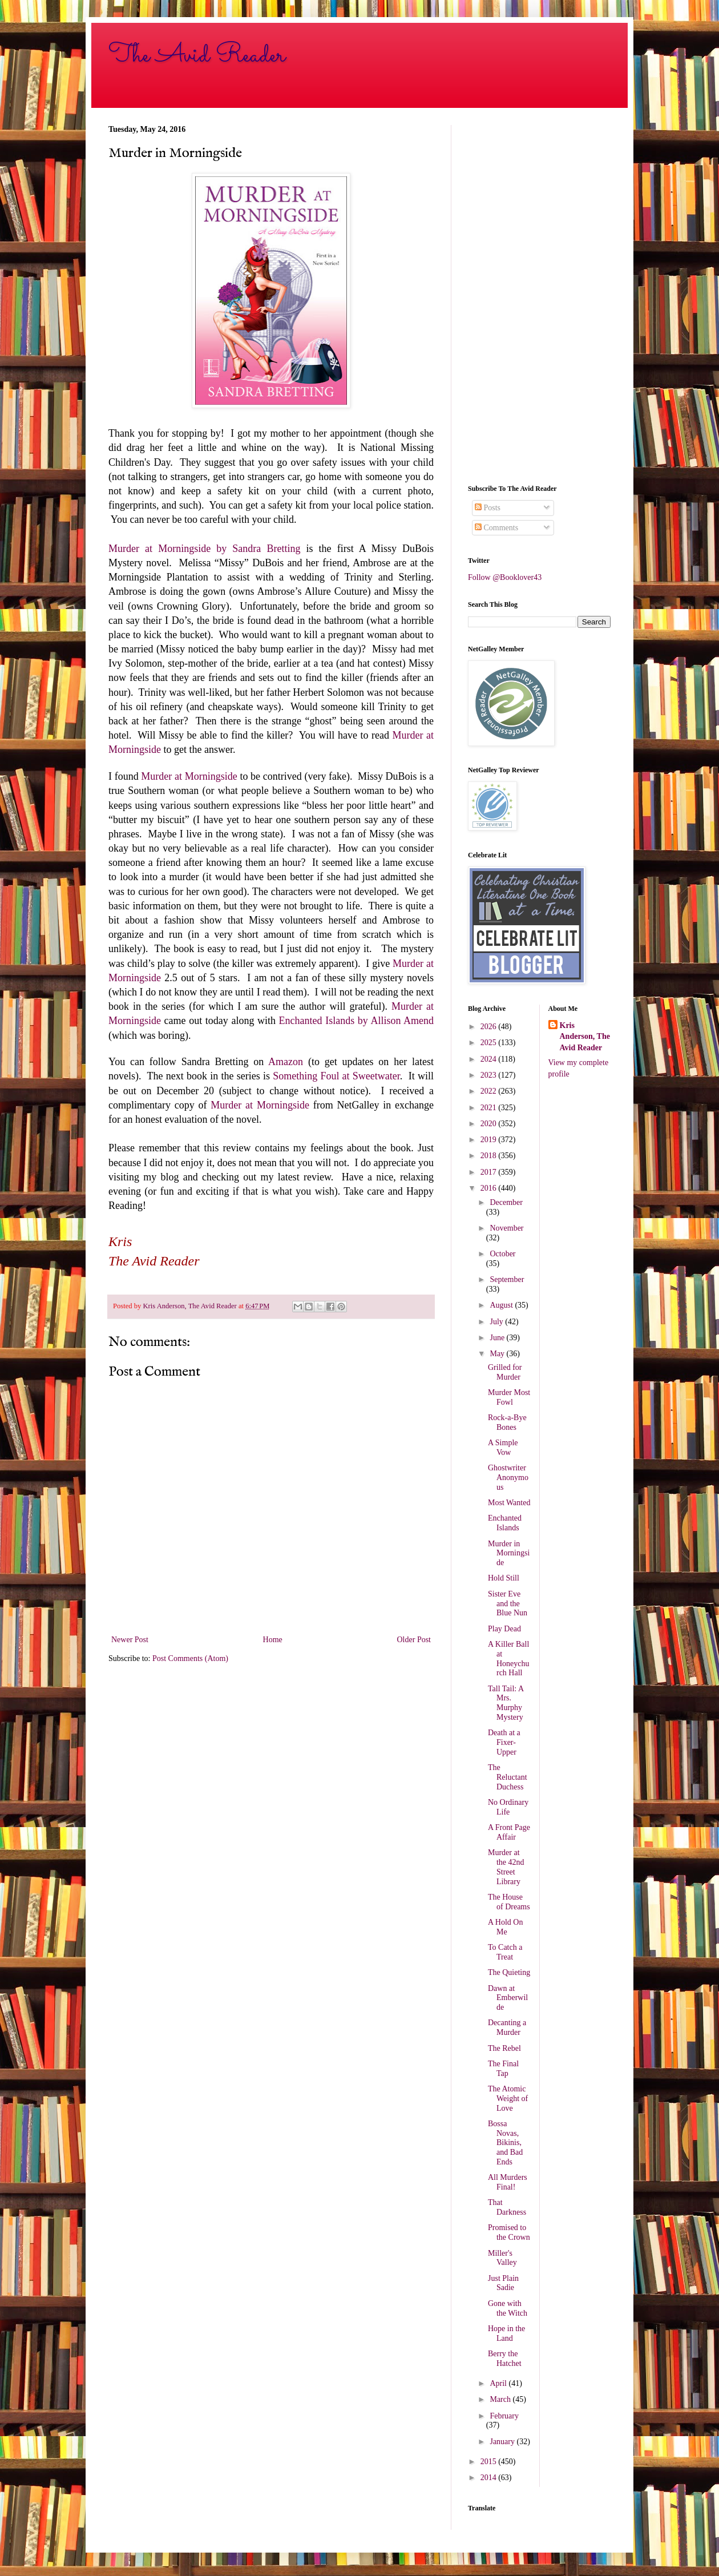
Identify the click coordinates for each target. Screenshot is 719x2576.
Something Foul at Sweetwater (336, 1076)
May (498, 1353)
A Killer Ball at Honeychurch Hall (509, 1658)
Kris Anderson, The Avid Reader (585, 1036)
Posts (487, 507)
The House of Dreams (509, 1902)
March (501, 2399)
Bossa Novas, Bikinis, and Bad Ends (505, 2142)
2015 (489, 2461)
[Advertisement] (539, 296)
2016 (489, 1188)
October (502, 1253)
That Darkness (507, 2207)
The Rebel (504, 2048)
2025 (489, 1042)
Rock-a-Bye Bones (507, 1422)
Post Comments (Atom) (190, 1658)
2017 (489, 1172)
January (503, 2441)
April (499, 2383)
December (506, 1202)
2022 (489, 1091)
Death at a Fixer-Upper (504, 1742)
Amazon (285, 1061)
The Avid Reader (196, 55)
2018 (489, 1155)
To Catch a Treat (505, 1952)
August (502, 1305)
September (507, 1279)
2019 (489, 1139)
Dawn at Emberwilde (508, 1998)
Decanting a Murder (507, 2027)
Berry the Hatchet (505, 2358)
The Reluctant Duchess (507, 1777)
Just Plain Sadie (503, 2283)
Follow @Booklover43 (505, 577)
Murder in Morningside (509, 1553)
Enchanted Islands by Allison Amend (356, 1020)
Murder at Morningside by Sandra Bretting (204, 548)
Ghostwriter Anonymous (508, 1477)
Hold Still (503, 1578)
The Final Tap (503, 2068)
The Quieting (509, 1972)
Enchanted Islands (505, 1523)
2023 (489, 1075)
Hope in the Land (506, 2333)
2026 (489, 1026)
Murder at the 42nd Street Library (506, 1866)
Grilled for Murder (505, 1372)
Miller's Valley (502, 2258)
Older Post (414, 1639)
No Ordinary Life (508, 1807)
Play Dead (504, 1628)
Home (272, 1639)
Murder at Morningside (189, 776)
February (504, 2416)
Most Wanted (509, 1502)
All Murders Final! (507, 2182)
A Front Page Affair (509, 1832)
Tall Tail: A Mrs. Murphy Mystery (505, 1703)
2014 (489, 2477)
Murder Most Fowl (509, 1397)
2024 (489, 1059)
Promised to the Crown (509, 2232)
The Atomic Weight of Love (508, 2099)
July (497, 1321)
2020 (489, 1123)
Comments (496, 527)
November (506, 1228)
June (498, 1337)
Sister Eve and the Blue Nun (507, 1604)
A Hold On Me (505, 1927)
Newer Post (129, 1639)
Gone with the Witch (507, 2308)
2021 (489, 1107)
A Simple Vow (503, 1447)
